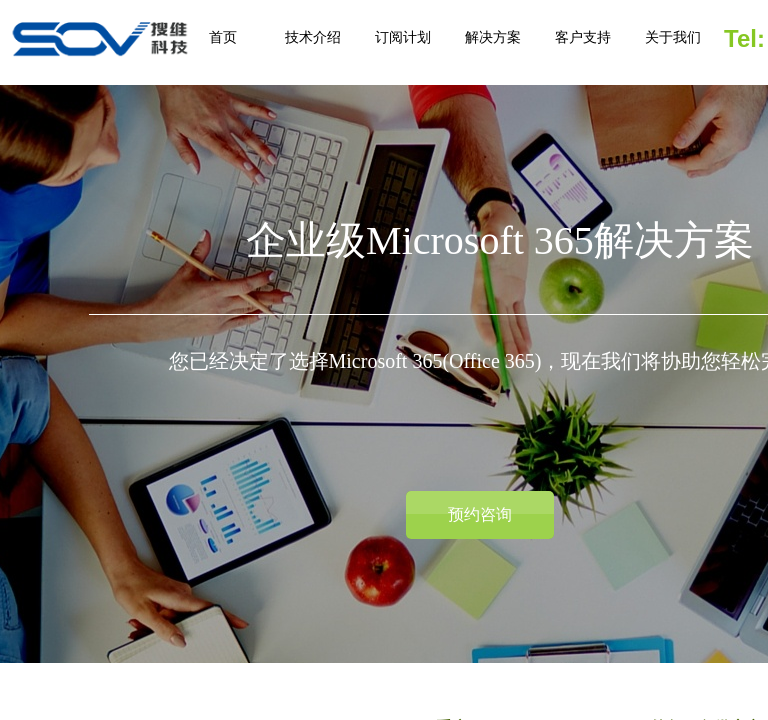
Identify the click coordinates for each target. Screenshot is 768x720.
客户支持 (583, 37)
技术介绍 (313, 37)
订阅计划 (403, 37)
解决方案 (493, 37)
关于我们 (673, 37)
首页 (223, 37)
